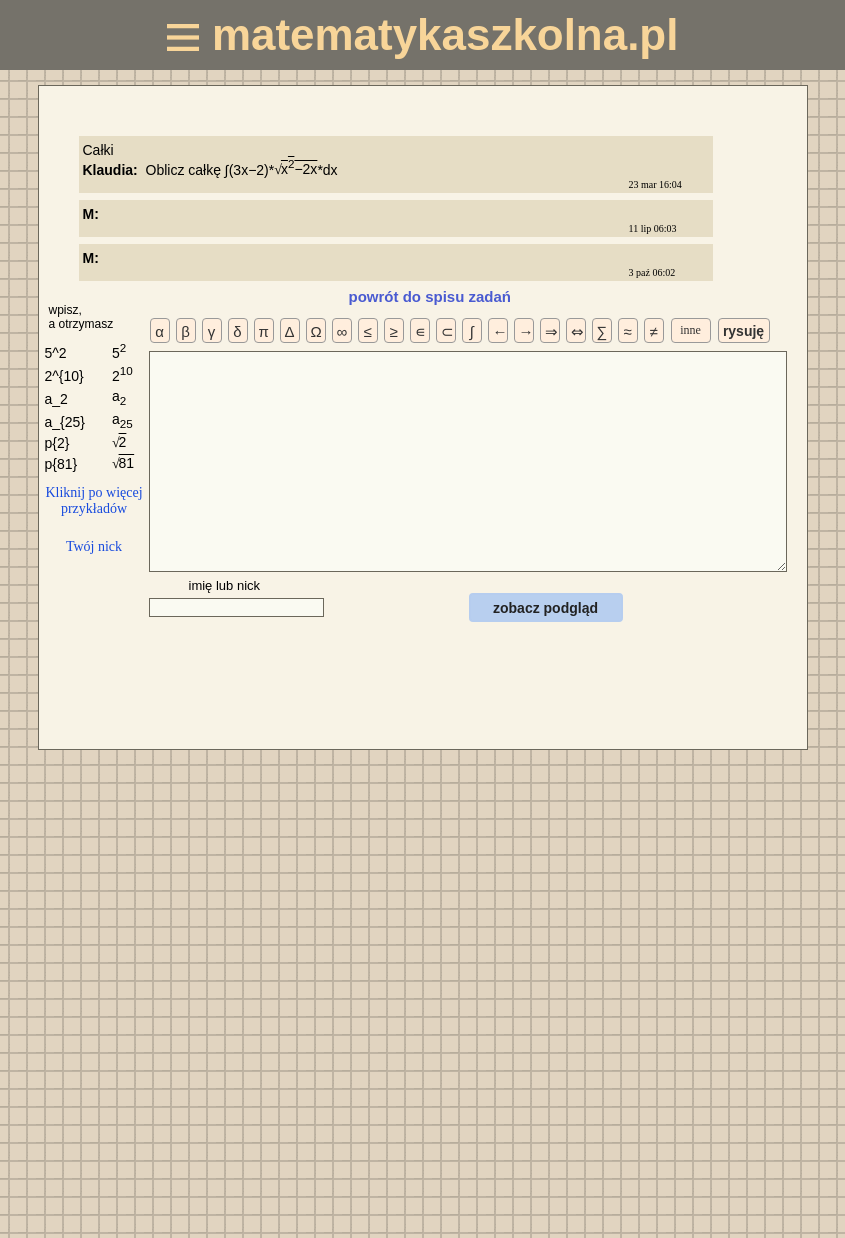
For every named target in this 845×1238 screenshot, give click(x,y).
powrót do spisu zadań (430, 296)
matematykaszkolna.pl (423, 34)
